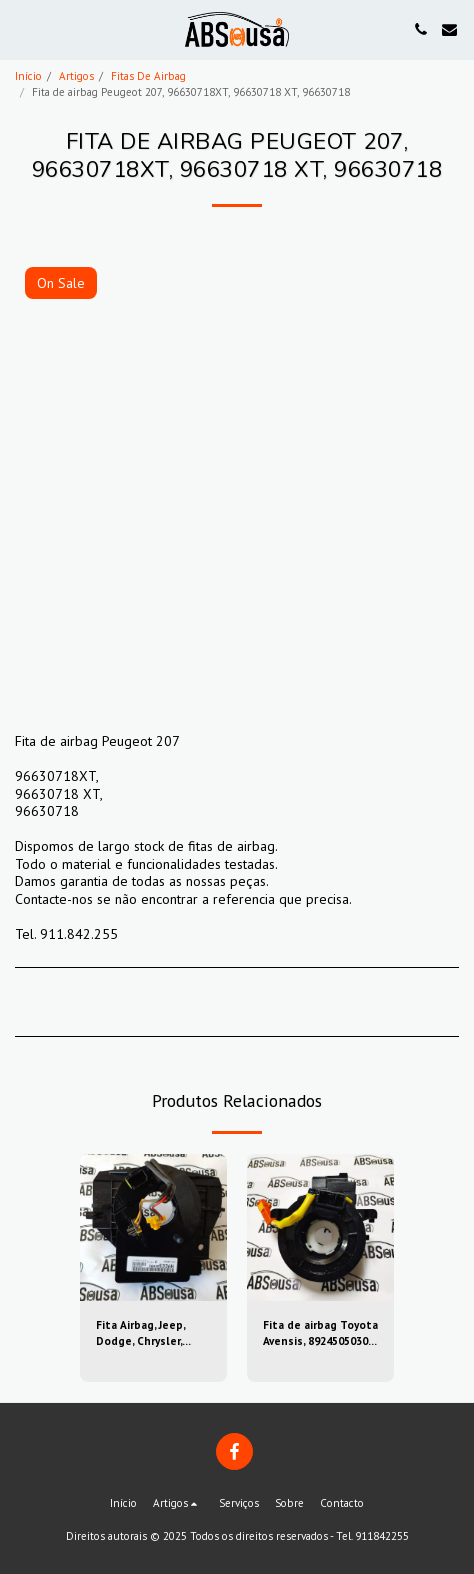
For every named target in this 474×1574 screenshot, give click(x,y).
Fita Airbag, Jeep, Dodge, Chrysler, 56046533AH (140, 1334)
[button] (22, 29)
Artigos (76, 76)
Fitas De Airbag (148, 76)
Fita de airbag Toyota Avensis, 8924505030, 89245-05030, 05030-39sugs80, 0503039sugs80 (320, 1334)
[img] (153, 1227)
